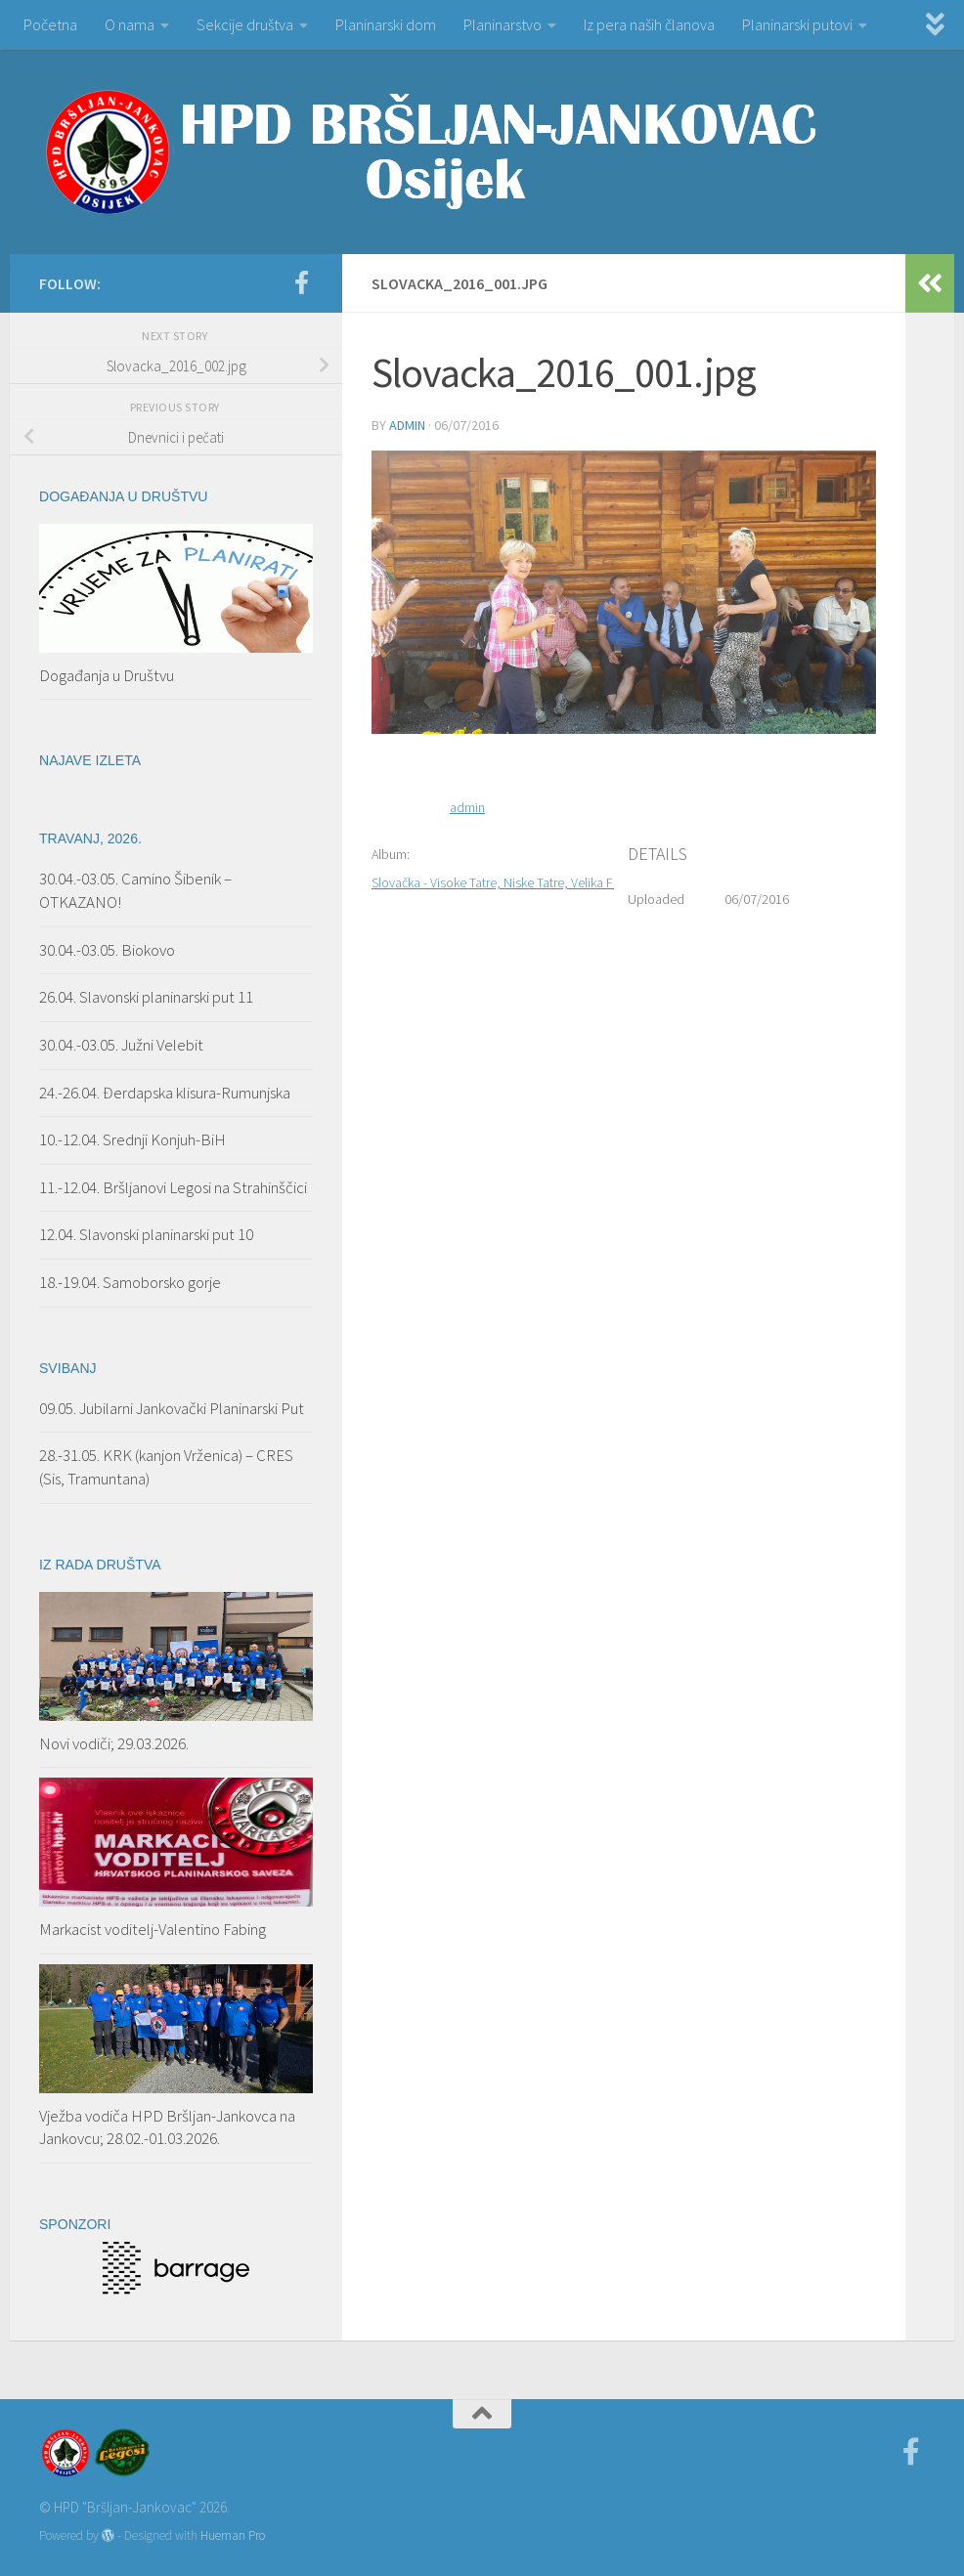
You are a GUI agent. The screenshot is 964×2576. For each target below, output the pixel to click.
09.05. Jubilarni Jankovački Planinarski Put (171, 1408)
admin (407, 425)
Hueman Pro (232, 2535)
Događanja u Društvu (106, 675)
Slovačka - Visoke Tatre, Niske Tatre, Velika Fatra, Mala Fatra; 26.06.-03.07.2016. (589, 882)
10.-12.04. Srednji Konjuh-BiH (132, 1139)
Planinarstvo (502, 24)
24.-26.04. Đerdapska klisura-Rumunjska (164, 1092)
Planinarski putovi (797, 24)
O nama (129, 24)
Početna (50, 24)
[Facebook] (301, 282)
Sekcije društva (245, 24)
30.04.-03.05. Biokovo (107, 950)
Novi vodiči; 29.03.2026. (114, 1743)
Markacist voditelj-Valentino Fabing (152, 1929)
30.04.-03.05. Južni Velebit (121, 1044)
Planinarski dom (385, 24)
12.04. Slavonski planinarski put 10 (147, 1234)
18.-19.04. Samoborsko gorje (130, 1282)
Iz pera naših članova (649, 24)
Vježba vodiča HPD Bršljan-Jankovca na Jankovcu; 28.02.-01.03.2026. (167, 2127)
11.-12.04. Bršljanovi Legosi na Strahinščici (173, 1187)
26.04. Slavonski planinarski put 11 (146, 997)
